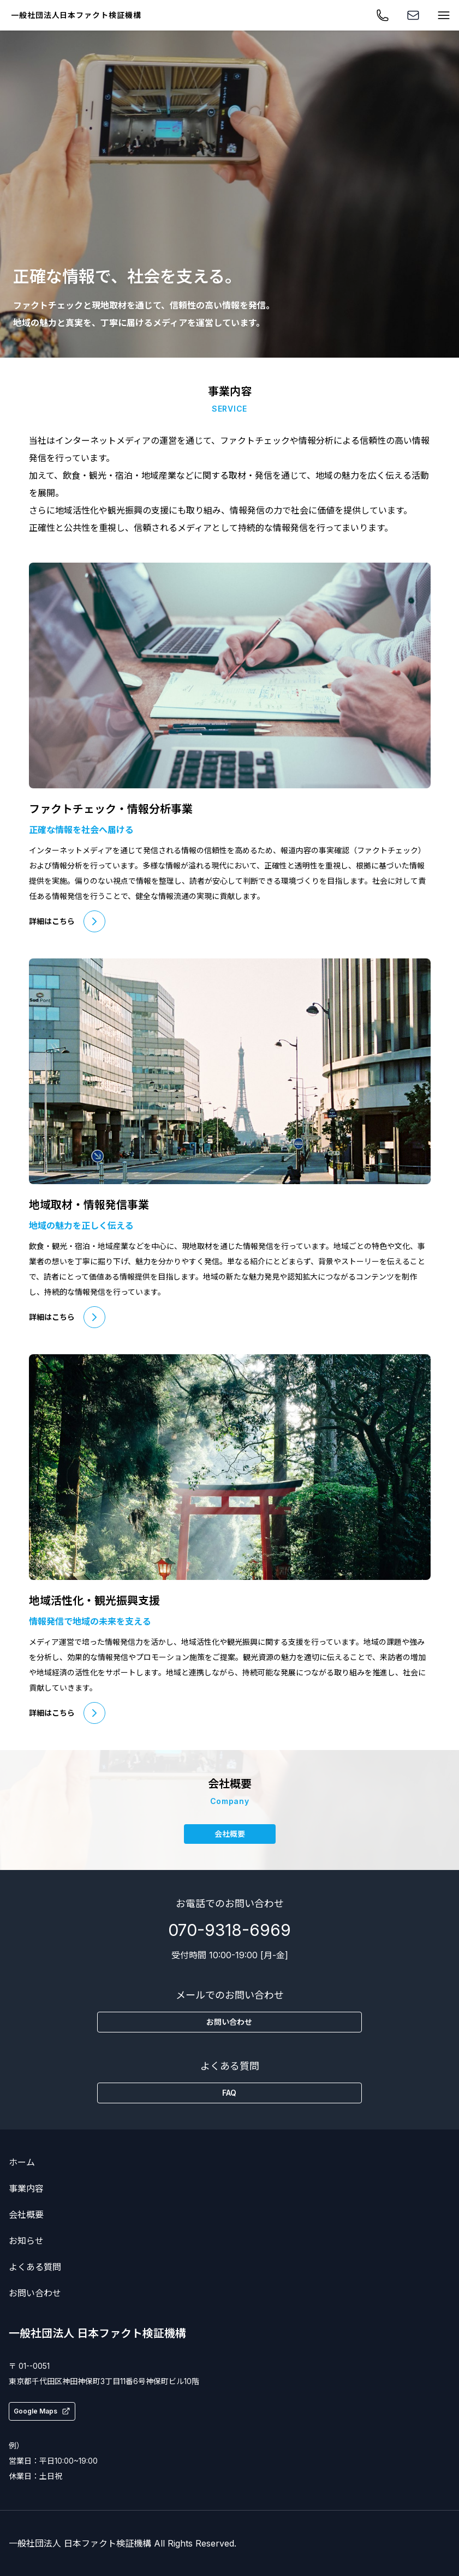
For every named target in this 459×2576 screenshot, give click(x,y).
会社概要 (26, 2214)
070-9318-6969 (229, 1930)
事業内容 (26, 2188)
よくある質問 (35, 2266)
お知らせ (26, 2240)
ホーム (22, 2162)
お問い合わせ (35, 2293)
